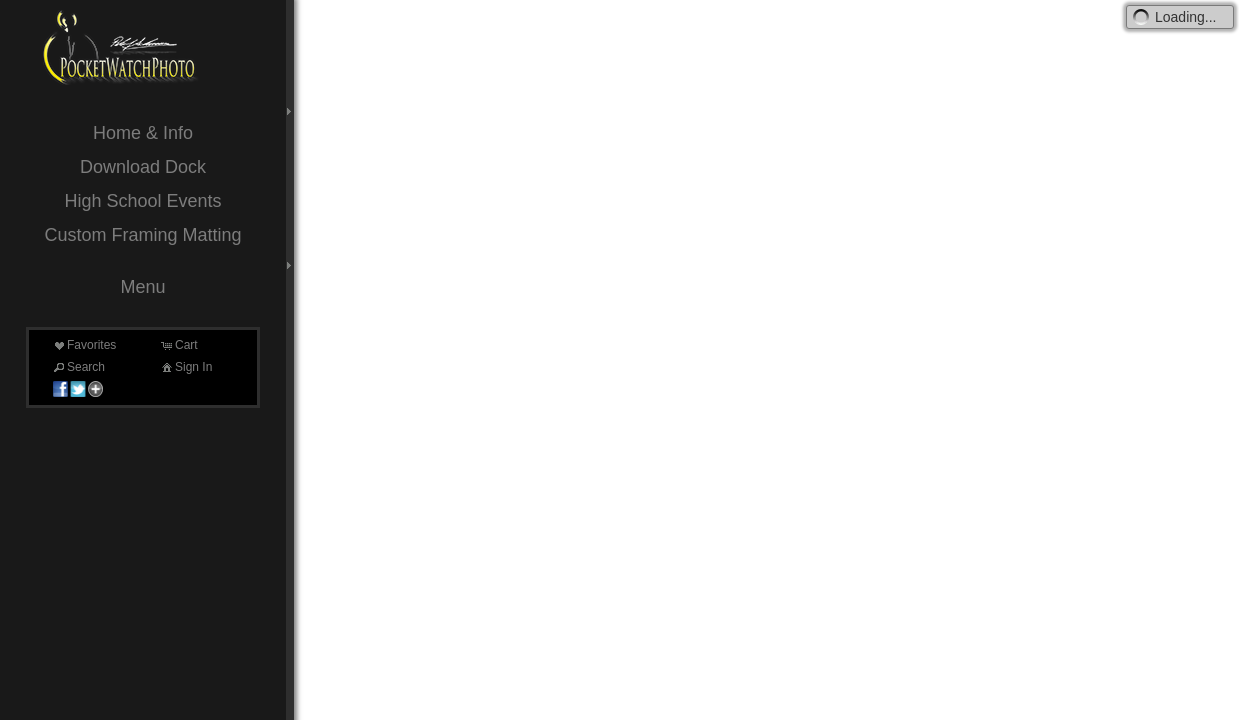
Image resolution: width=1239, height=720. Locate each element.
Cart (178, 345)
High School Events (142, 201)
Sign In (185, 367)
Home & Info (143, 133)
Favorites (83, 345)
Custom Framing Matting (142, 235)
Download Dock (143, 167)
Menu (142, 287)
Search (78, 367)
